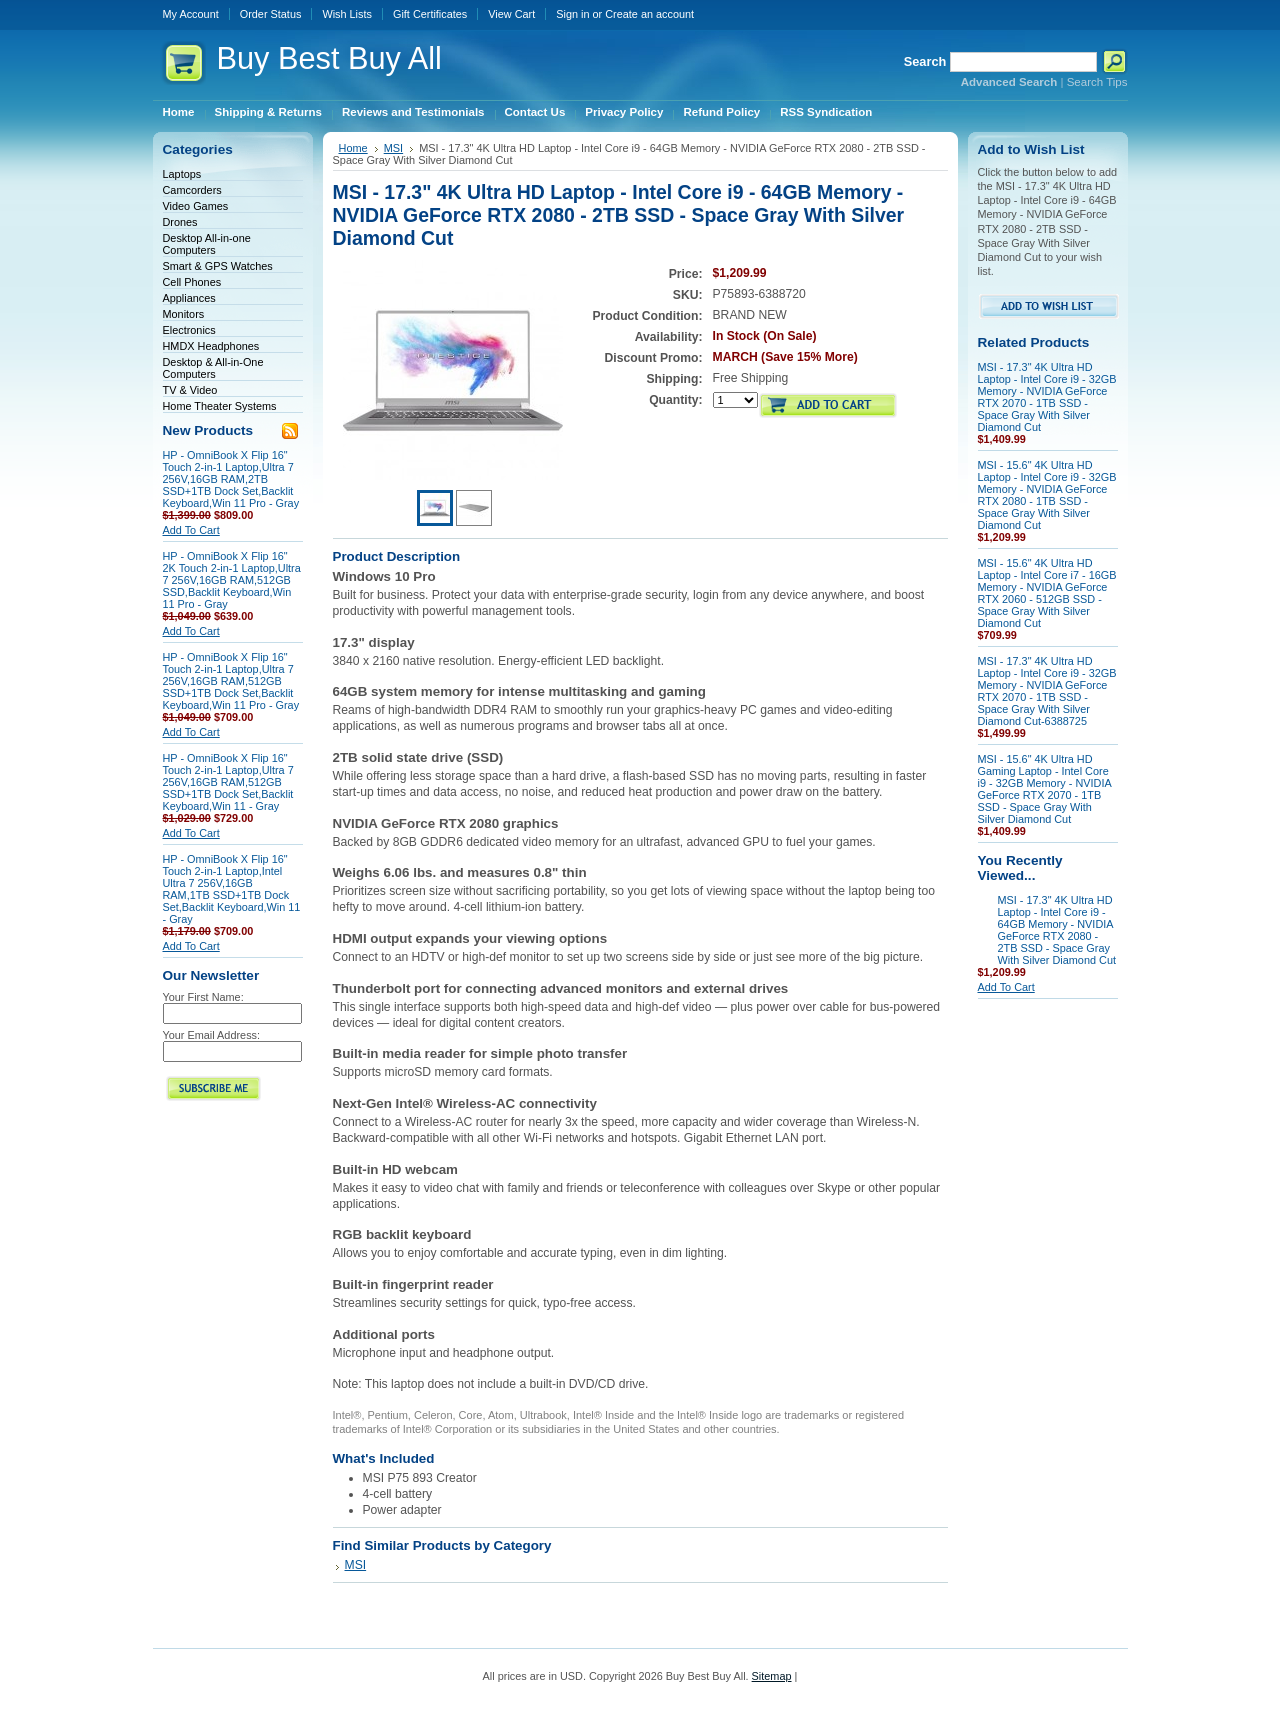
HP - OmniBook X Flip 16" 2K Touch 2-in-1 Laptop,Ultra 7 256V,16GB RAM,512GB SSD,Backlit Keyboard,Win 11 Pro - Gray (232, 580)
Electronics (189, 330)
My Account (191, 14)
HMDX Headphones (211, 346)
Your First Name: (203, 997)
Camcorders (192, 190)
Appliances (189, 298)
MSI (393, 148)
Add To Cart (191, 530)
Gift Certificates (430, 14)
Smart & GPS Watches (218, 266)
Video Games (196, 206)
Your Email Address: (212, 1035)
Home (353, 148)
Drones (180, 222)
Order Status (271, 14)
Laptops (182, 174)
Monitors (184, 314)
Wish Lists (347, 14)
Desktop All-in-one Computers (207, 244)
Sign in (572, 14)
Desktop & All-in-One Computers (213, 368)
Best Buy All (329, 58)
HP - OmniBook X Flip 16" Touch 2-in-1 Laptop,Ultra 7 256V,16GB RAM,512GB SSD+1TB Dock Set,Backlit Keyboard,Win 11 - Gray (228, 782)
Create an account (649, 14)
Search (925, 61)
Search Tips (1097, 82)
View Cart (511, 14)
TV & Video (190, 390)
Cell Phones (192, 282)
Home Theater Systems (220, 406)
